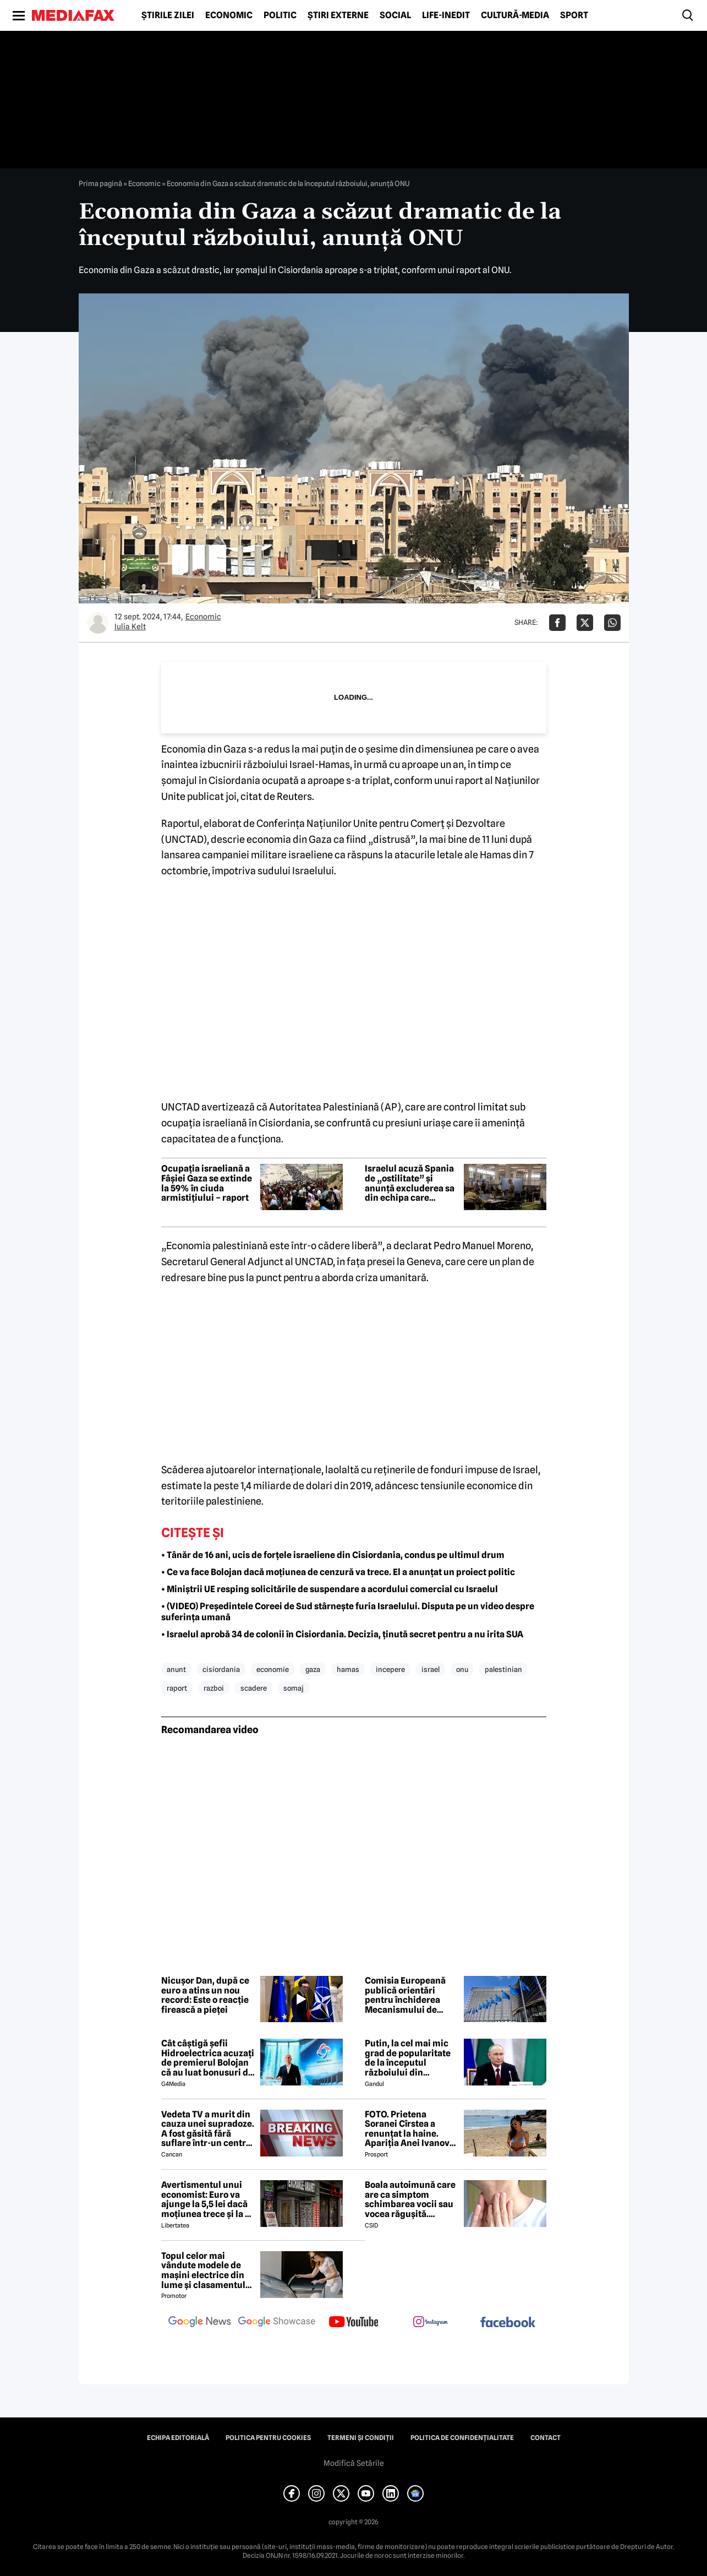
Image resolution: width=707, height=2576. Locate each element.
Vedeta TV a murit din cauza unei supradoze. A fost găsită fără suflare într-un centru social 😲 (207, 2129)
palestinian (503, 1669)
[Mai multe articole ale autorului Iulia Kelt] (98, 623)
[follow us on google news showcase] (276, 2322)
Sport (574, 15)
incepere (390, 1669)
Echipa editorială (178, 2438)
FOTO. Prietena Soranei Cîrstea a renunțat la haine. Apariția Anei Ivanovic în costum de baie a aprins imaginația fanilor (411, 2129)
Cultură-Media (515, 15)
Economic (229, 15)
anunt (176, 1669)
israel (430, 1669)
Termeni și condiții (360, 2438)
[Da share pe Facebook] (557, 622)
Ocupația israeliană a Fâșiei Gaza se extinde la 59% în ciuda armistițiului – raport (206, 1183)
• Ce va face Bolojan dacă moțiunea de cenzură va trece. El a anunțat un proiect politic (338, 1572)
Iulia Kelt (130, 626)
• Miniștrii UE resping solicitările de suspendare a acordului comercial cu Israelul (329, 1589)
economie (272, 1669)
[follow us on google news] (199, 2322)
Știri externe (338, 15)
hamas (348, 1669)
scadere (253, 1688)
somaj (293, 1688)
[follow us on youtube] (353, 2322)
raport (177, 1688)
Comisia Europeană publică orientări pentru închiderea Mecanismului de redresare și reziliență (411, 1995)
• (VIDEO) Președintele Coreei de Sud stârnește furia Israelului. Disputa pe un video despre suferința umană (347, 1612)
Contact (545, 2438)
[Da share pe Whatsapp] (612, 622)
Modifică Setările (354, 2463)
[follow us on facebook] (507, 2323)
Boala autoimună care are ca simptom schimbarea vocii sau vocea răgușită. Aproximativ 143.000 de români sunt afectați (410, 2199)
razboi (214, 1688)
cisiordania (221, 1669)
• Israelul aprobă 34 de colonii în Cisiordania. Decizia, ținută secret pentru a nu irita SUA (342, 1634)
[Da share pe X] (585, 622)
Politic (280, 15)
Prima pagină (100, 183)
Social (395, 15)
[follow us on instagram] (430, 2322)
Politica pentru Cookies (268, 2438)
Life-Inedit (446, 15)
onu (462, 1669)
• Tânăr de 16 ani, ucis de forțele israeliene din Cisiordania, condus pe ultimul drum (333, 1555)
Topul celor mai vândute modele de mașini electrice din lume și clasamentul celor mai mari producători (203, 2270)
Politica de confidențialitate (462, 2438)
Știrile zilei (167, 15)
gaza (312, 1669)
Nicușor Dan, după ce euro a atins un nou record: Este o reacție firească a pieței (205, 1995)
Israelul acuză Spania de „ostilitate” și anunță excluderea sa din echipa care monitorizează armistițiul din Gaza (409, 1183)
